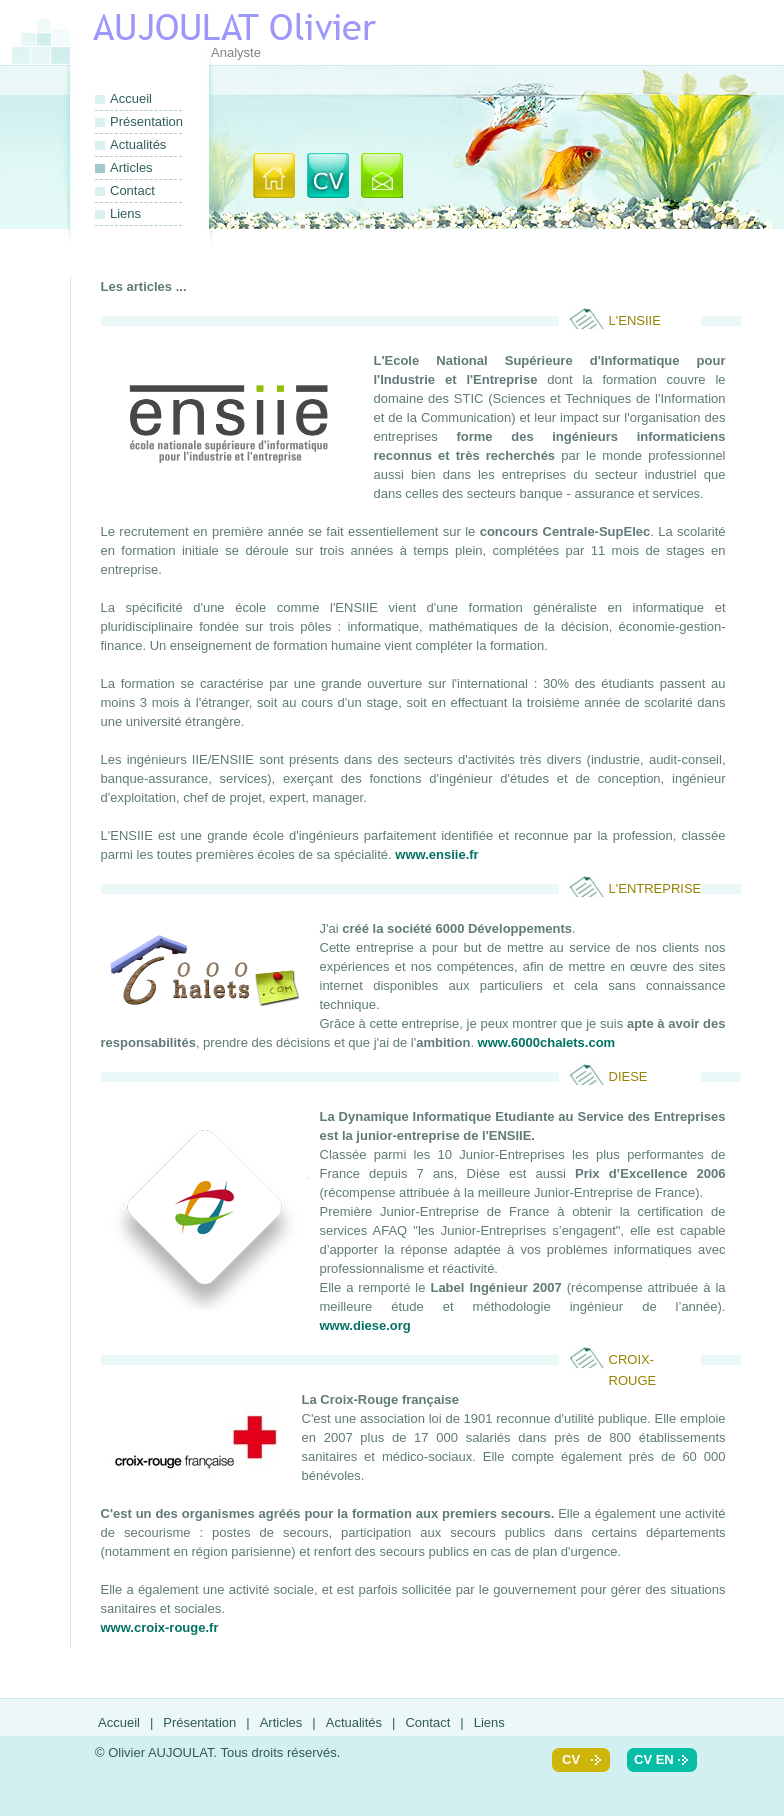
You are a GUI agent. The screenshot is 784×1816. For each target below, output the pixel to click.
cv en (654, 1759)
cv (571, 1759)
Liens (125, 213)
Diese (628, 1076)
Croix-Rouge (633, 1361)
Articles (281, 1722)
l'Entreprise (655, 888)
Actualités (138, 144)
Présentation (146, 121)
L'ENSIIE (635, 320)
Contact (132, 190)
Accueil (131, 98)
